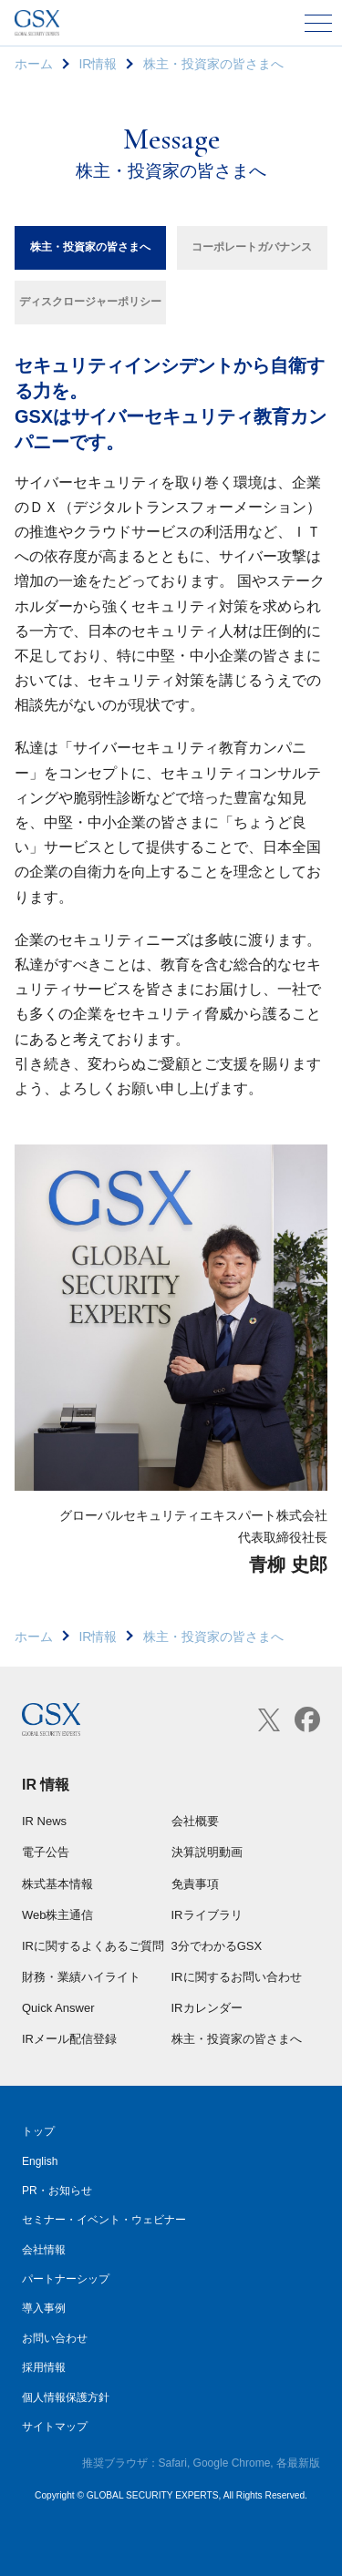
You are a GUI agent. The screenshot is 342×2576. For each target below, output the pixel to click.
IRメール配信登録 (69, 2039)
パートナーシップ (65, 2279)
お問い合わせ (55, 2338)
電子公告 (45, 1852)
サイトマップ (55, 2426)
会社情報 (44, 2249)
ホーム (34, 63)
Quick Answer (58, 2008)
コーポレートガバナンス (252, 247)
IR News (44, 1821)
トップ (38, 2131)
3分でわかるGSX (217, 1946)
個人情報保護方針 (65, 2397)
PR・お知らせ (57, 2190)
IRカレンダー (207, 2008)
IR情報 (97, 63)
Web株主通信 (58, 1915)
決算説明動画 (207, 1852)
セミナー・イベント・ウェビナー (104, 2219)
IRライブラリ (207, 1915)
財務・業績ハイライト (81, 1977)
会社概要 (195, 1821)
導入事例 (44, 2308)
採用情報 (44, 2367)
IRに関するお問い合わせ (236, 1977)
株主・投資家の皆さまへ (90, 247)
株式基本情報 (57, 1884)
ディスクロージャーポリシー (90, 301)
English (39, 2161)
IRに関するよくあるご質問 (93, 1946)
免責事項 (195, 1884)
